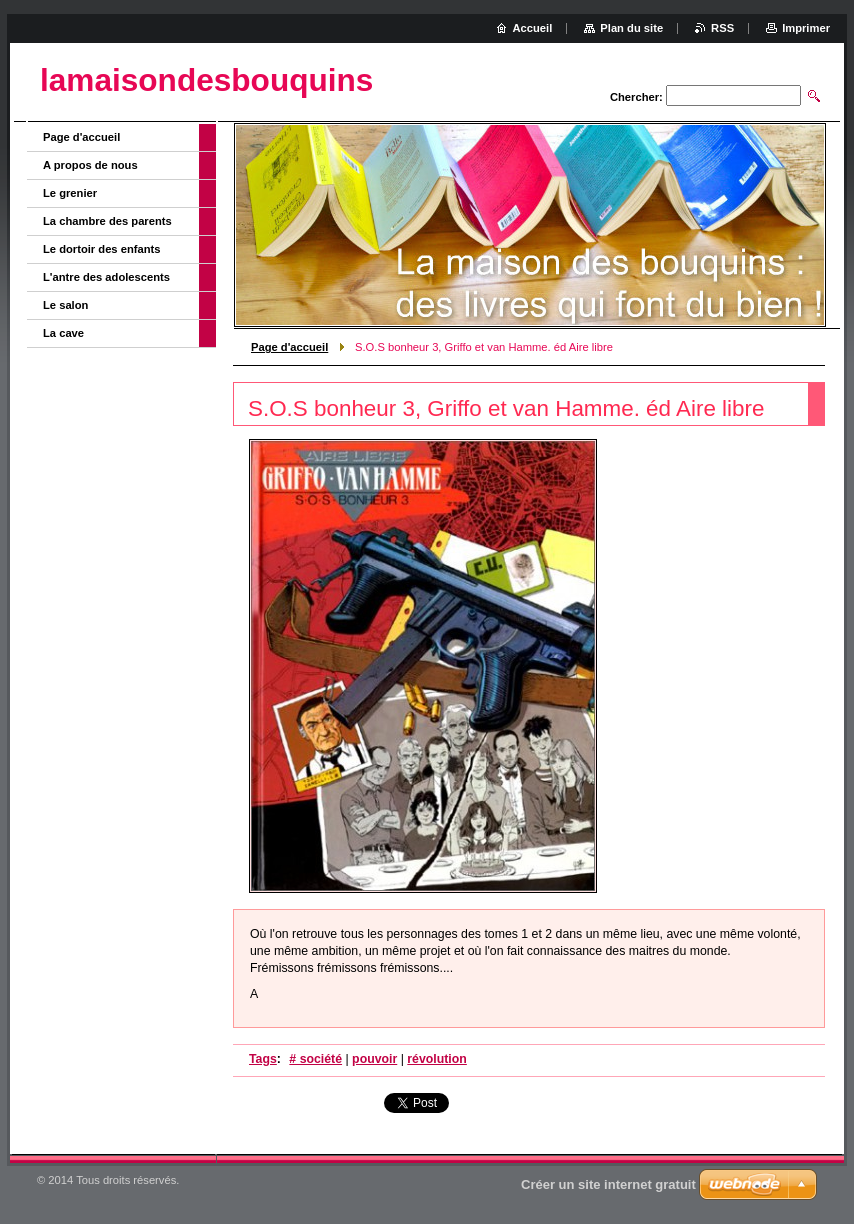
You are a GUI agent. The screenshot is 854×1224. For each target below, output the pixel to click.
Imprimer (806, 28)
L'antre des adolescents (106, 277)
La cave (63, 333)
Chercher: (636, 97)
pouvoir (374, 1059)
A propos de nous (90, 165)
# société (315, 1059)
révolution (437, 1059)
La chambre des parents (107, 221)
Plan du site (631, 28)
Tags (263, 1059)
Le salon (65, 305)
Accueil (533, 28)
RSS (722, 28)
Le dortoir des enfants (102, 249)
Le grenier (70, 193)
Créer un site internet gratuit (608, 1184)
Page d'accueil (289, 347)
